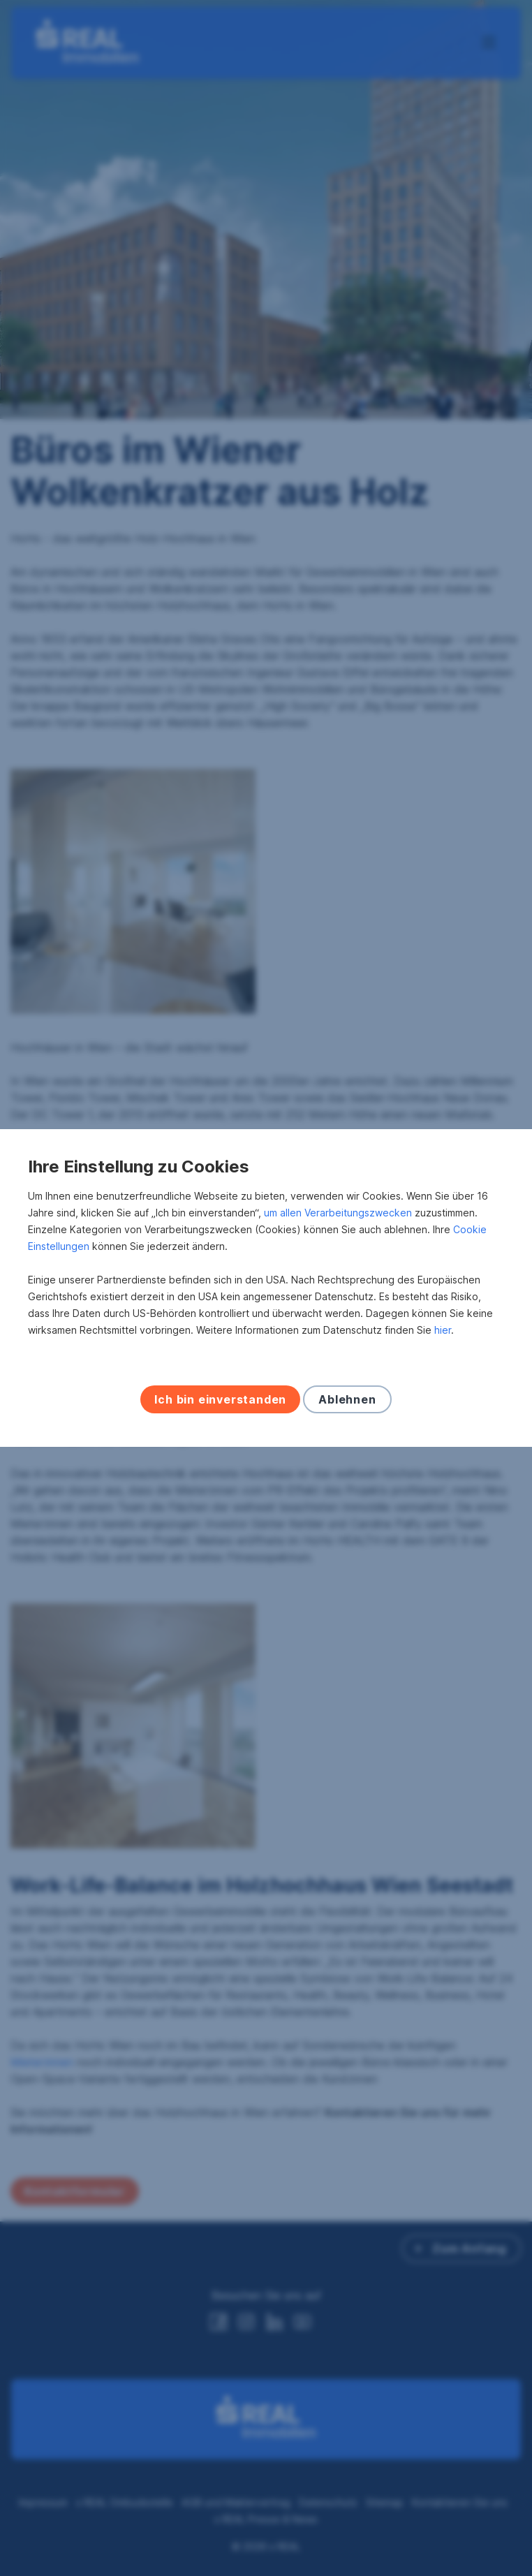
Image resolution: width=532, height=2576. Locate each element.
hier (442, 1330)
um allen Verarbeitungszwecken (338, 1213)
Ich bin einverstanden (220, 1399)
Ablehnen (347, 1399)
